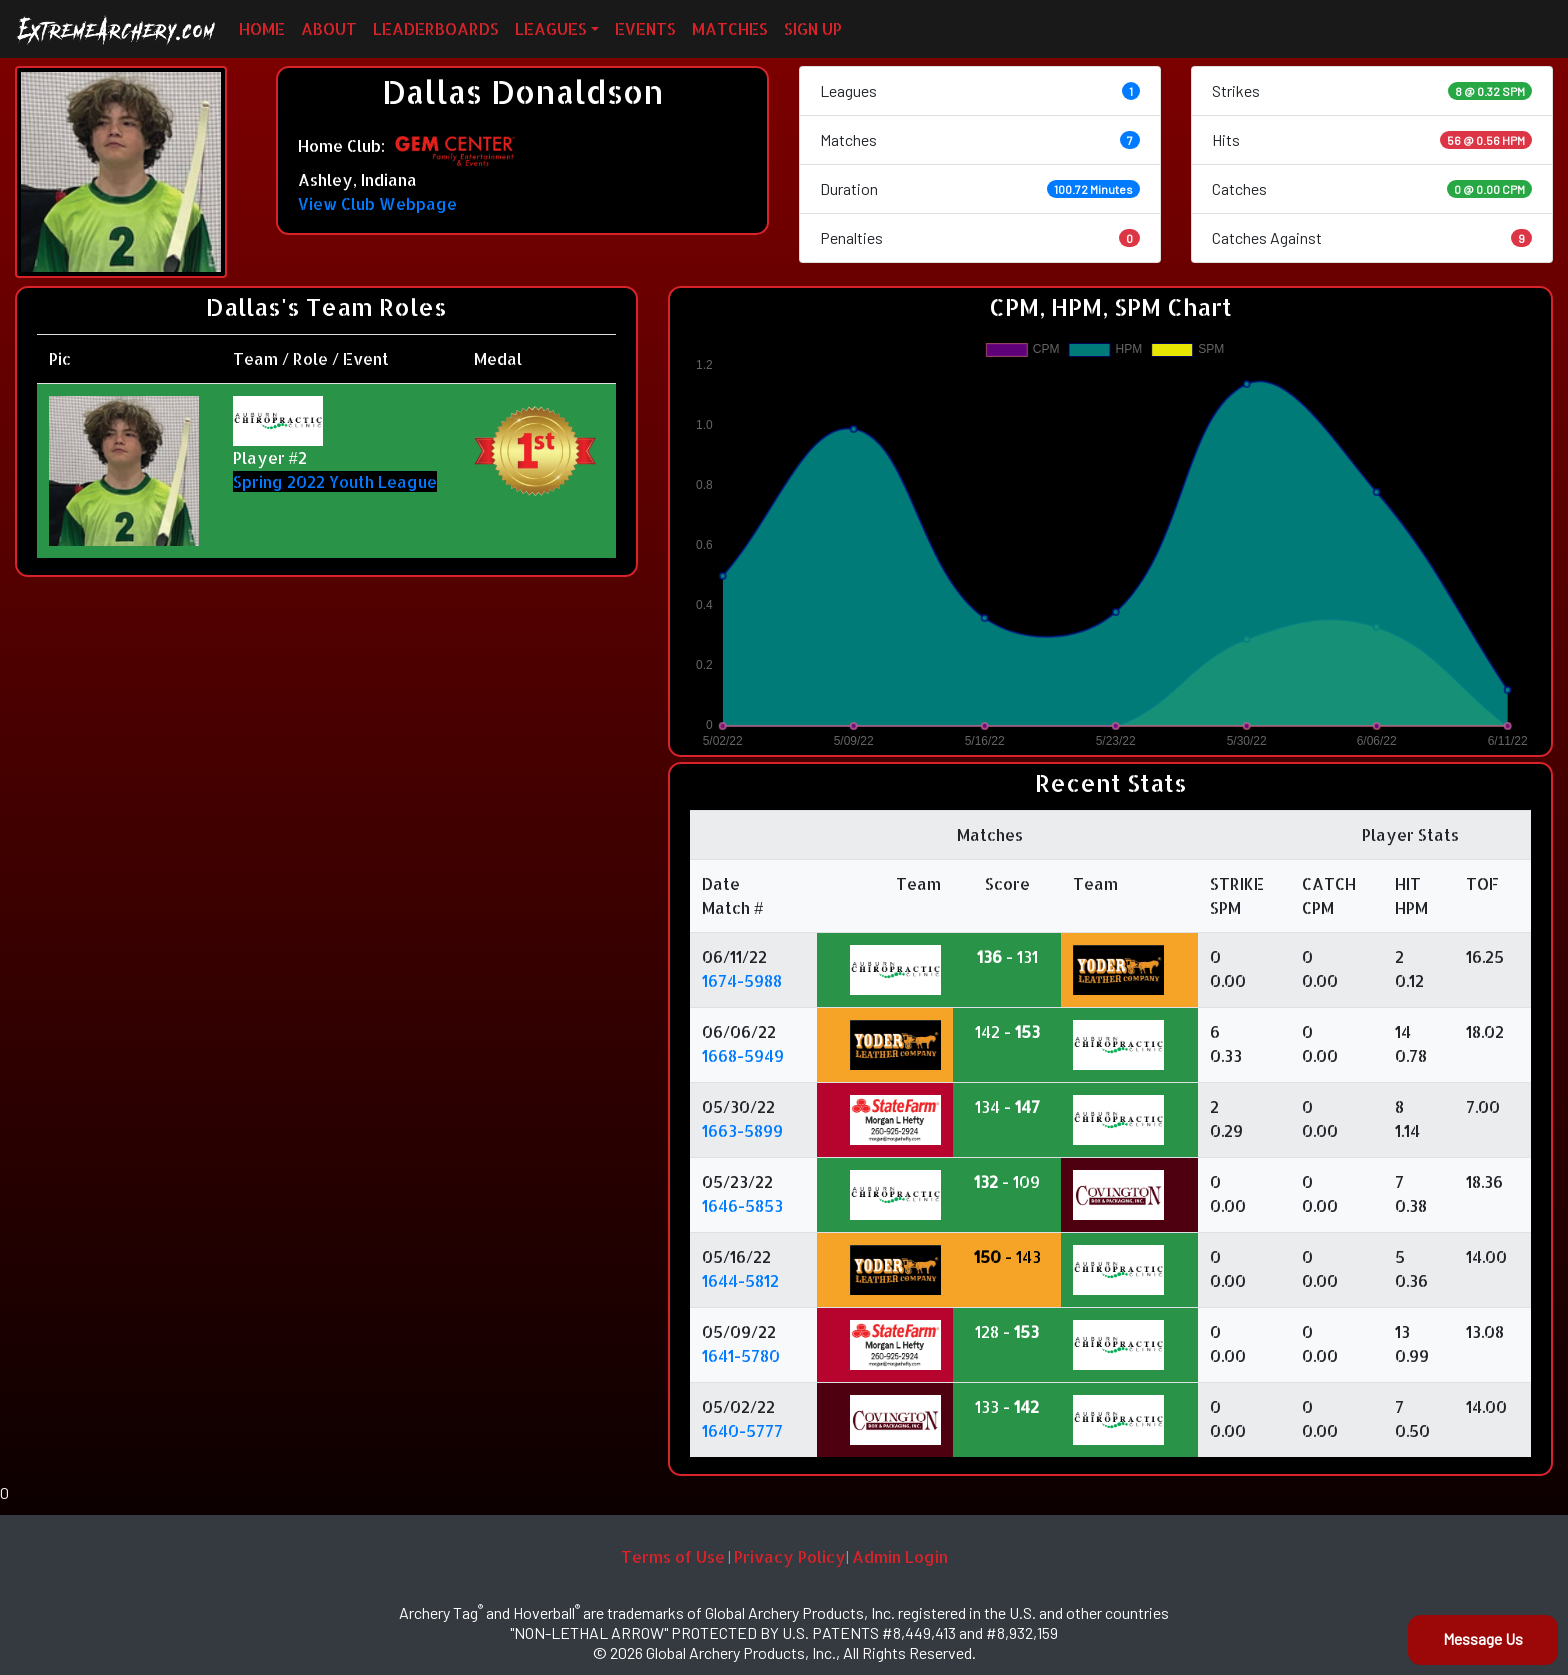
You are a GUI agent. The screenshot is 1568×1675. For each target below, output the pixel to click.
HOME (262, 28)
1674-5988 (742, 980)
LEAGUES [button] (551, 28)
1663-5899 (742, 1130)
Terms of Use (673, 1556)
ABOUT (329, 28)
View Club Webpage (377, 203)
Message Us (1483, 1638)
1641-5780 (741, 1355)
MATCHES (730, 28)
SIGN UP (813, 28)
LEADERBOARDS (436, 28)
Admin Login (900, 1556)
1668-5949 (743, 1055)
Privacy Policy (790, 1556)
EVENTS (645, 28)
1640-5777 (742, 1430)
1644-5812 (740, 1280)
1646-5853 (742, 1205)
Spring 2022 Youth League (335, 481)
